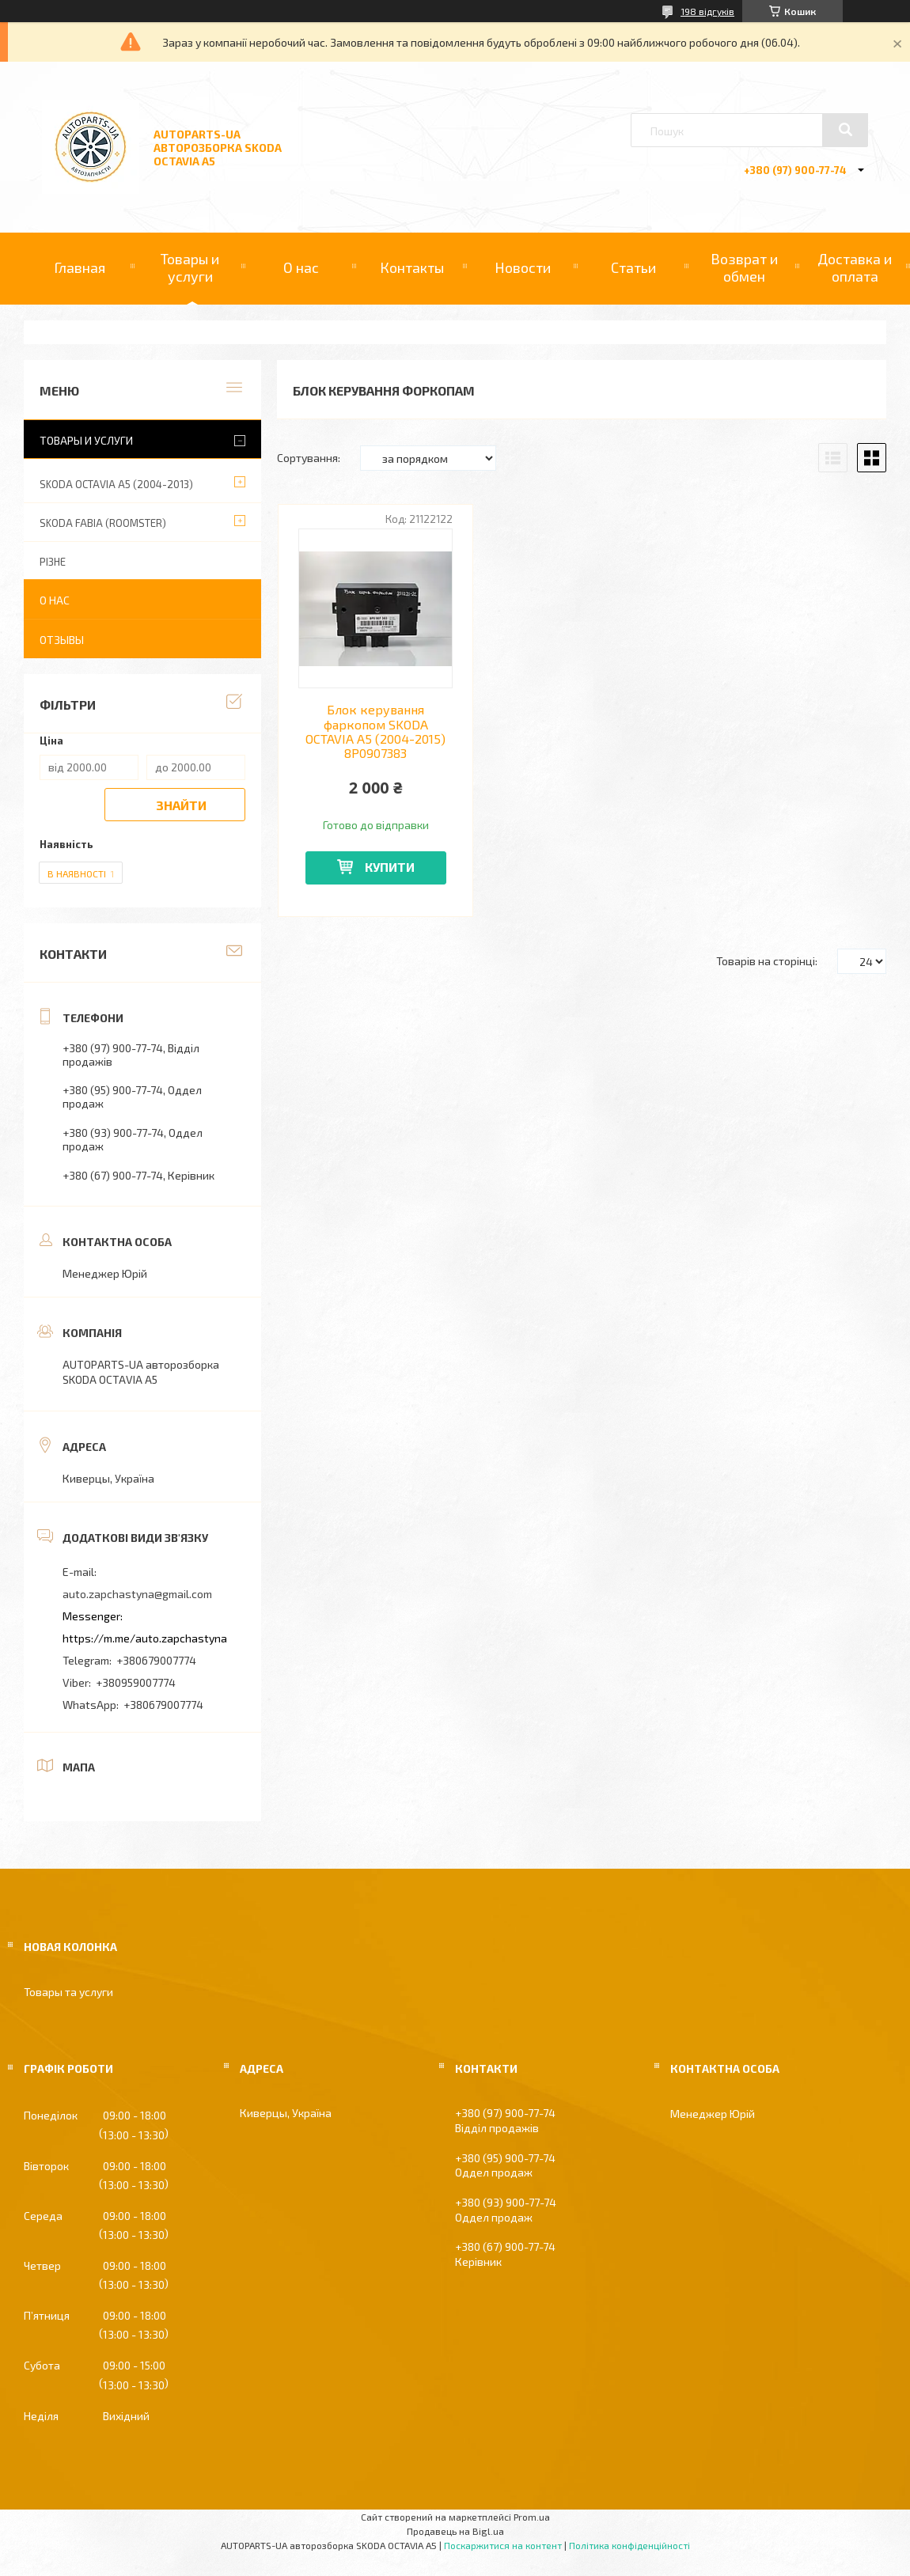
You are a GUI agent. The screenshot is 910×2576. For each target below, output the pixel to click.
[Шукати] (845, 129)
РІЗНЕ (53, 561)
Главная (79, 267)
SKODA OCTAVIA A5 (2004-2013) (116, 484)
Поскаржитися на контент (503, 2545)
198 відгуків (707, 11)
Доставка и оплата (854, 267)
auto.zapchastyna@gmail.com (137, 1594)
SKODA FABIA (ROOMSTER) (103, 523)
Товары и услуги (190, 267)
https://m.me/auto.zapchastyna (145, 1638)
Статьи (633, 267)
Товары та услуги (68, 1991)
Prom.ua (532, 2516)
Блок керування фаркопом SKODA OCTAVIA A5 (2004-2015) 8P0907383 (375, 731)
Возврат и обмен (744, 267)
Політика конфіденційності (629, 2545)
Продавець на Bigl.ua (455, 2530)
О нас (301, 267)
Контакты (412, 267)
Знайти (181, 805)
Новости (523, 267)
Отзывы (62, 639)
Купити (390, 866)
